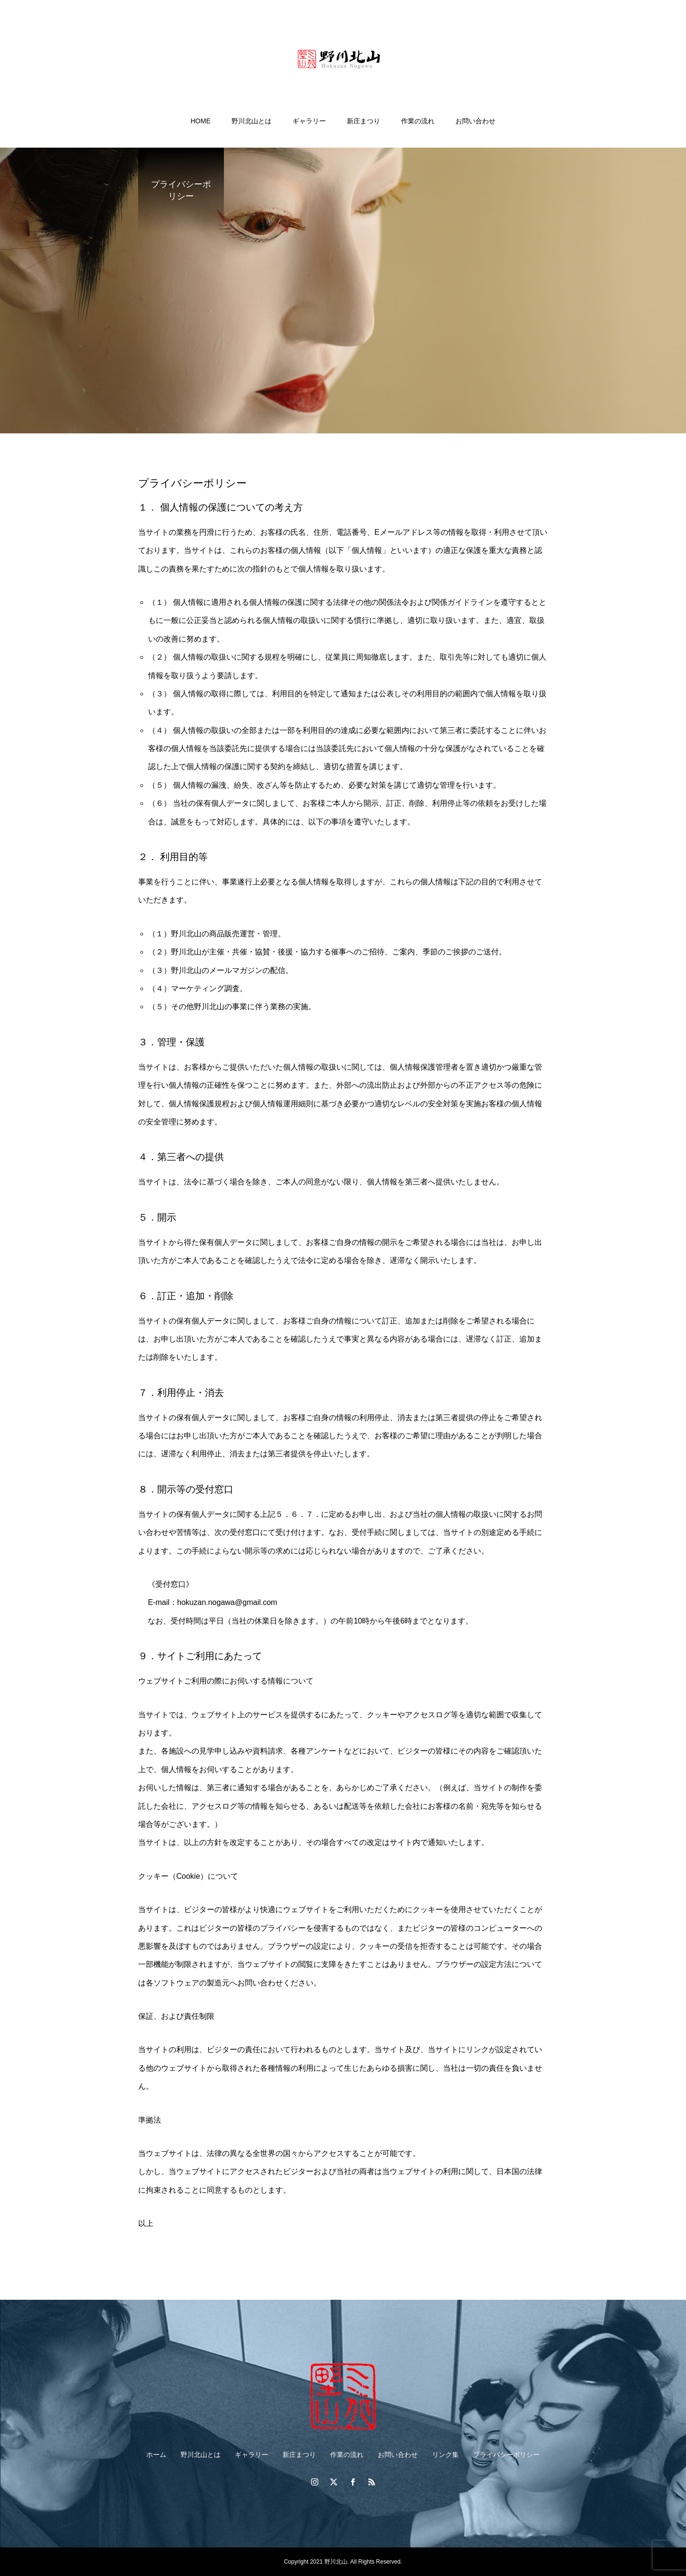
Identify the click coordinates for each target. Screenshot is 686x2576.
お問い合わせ (475, 121)
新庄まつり (363, 121)
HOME (201, 121)
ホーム (156, 2454)
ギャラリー (309, 121)
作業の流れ (417, 121)
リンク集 (445, 2454)
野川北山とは (252, 121)
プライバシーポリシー (506, 2454)
